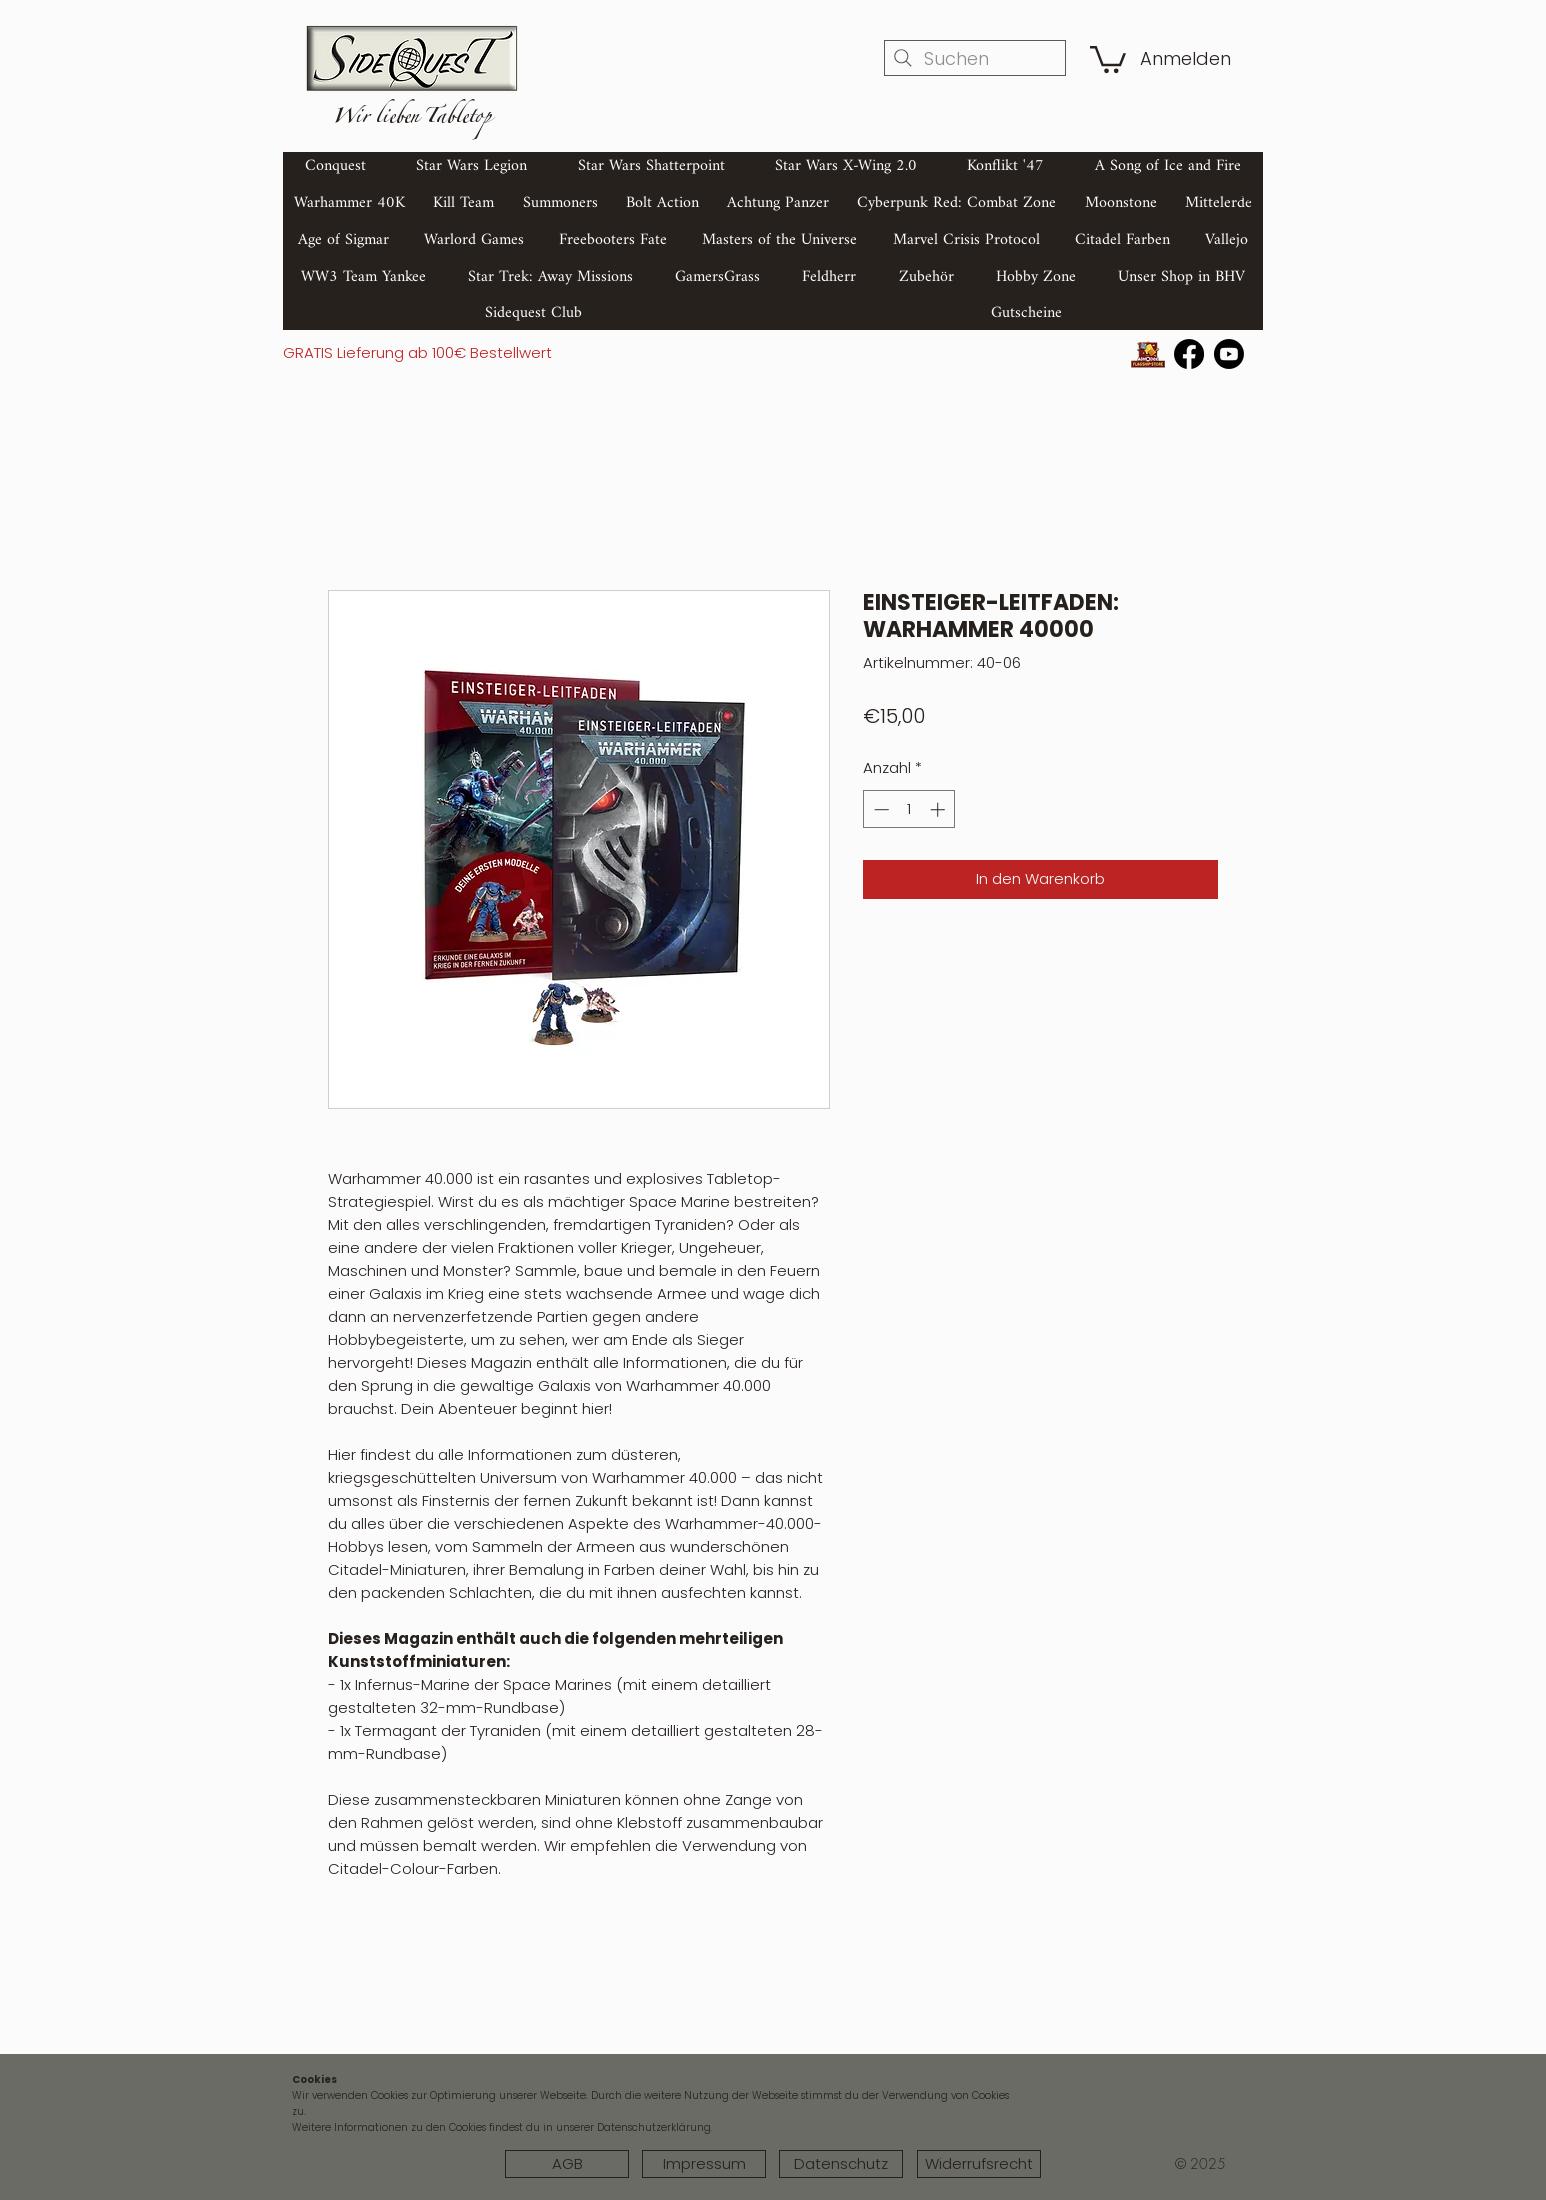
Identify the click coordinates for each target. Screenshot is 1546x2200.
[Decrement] (879, 809)
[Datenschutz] (841, 2164)
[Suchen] (975, 58)
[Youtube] (1229, 354)
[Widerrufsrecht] (979, 2164)
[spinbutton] (909, 809)
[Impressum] (704, 2164)
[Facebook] (1189, 354)
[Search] (1242, 193)
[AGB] (567, 2164)
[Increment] (939, 809)
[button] (1108, 58)
